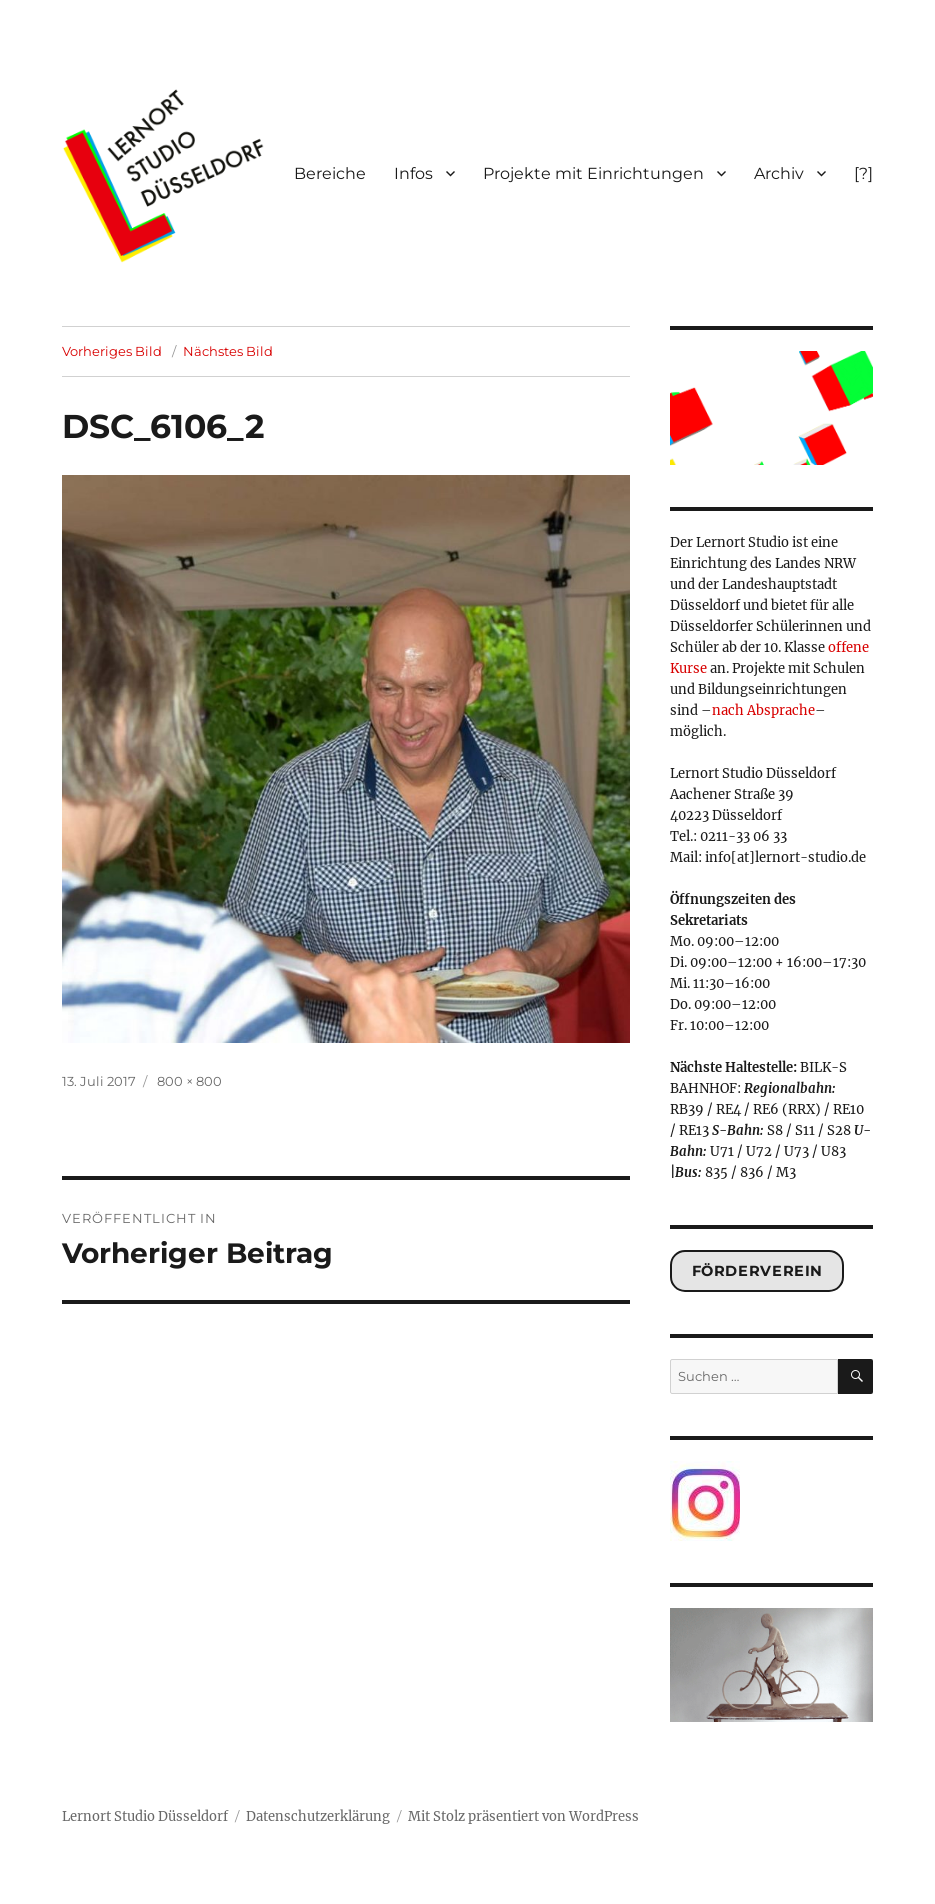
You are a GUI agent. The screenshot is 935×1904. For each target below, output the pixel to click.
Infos (413, 173)
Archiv (779, 173)
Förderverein (757, 1271)
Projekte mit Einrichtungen (593, 173)
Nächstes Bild (228, 351)
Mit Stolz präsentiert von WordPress (523, 1816)
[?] (863, 173)
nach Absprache (763, 710)
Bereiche (330, 173)
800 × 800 (189, 1081)
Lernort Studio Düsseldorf (145, 1816)
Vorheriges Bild (112, 351)
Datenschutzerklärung (318, 1816)
